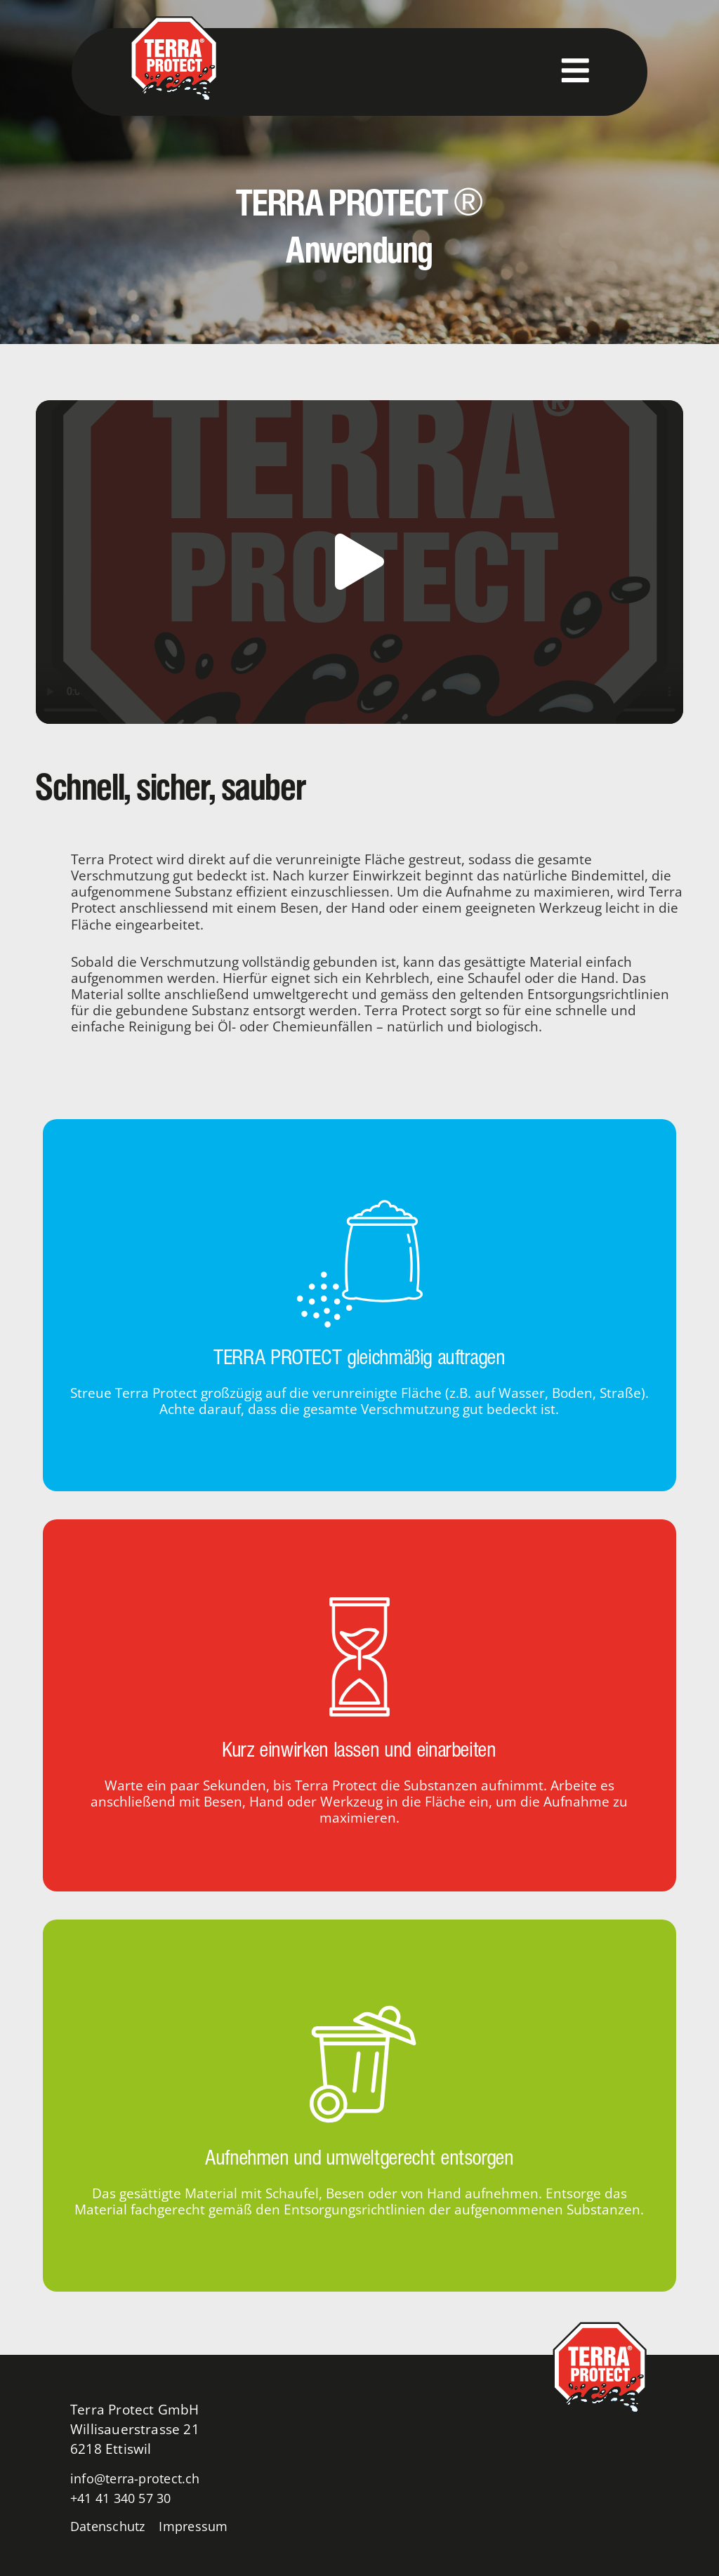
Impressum (201, 2525)
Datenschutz (110, 2525)
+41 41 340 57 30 (124, 2497)
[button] (359, 562)
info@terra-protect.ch (139, 2478)
